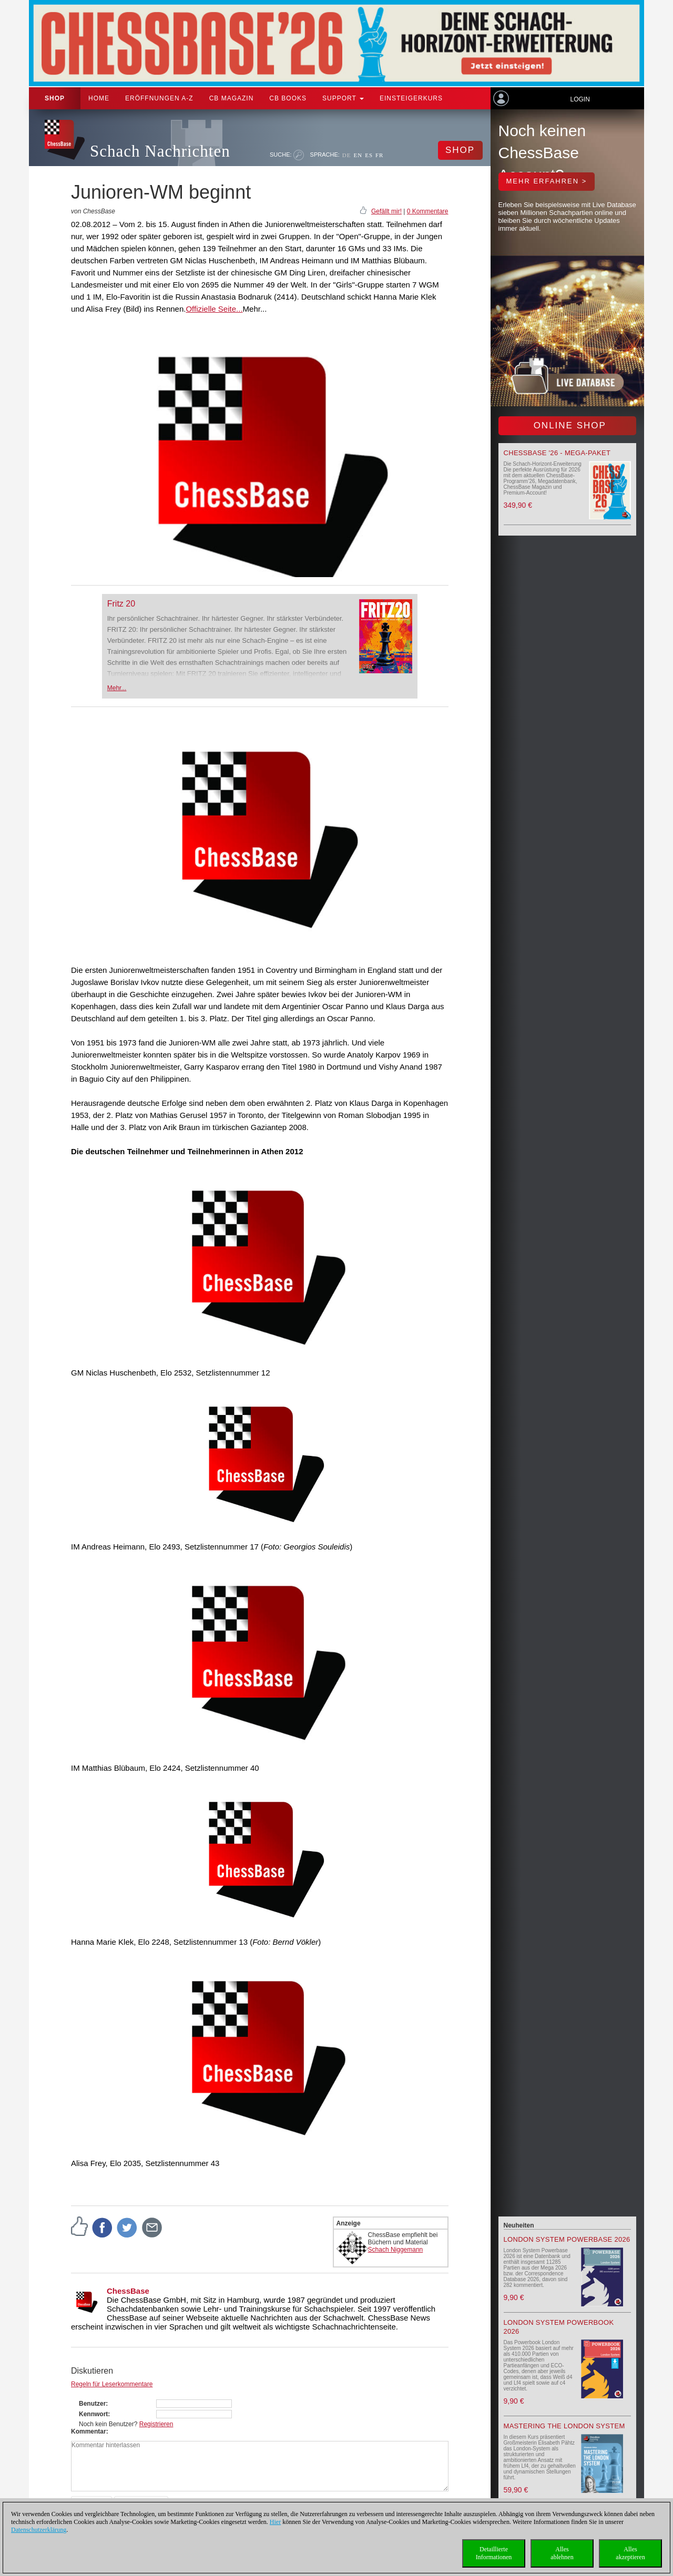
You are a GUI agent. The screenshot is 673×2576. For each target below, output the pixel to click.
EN (357, 155)
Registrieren (156, 2424)
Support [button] (343, 98)
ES (369, 155)
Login (579, 99)
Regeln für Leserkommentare (111, 2384)
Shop (55, 98)
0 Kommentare (427, 211)
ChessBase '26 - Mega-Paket (557, 453)
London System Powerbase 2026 (567, 2239)
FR (379, 155)
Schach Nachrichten (160, 151)
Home (98, 98)
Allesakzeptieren (630, 2553)
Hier (275, 2522)
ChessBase (128, 2290)
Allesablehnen (561, 2553)
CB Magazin (231, 98)
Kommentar (88, 2431)
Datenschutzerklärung (38, 2529)
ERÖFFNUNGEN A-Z (159, 98)
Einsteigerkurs (411, 98)
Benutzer (92, 2403)
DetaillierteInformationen (494, 2553)
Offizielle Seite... (214, 308)
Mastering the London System (564, 2426)
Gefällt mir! (386, 211)
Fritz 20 (121, 603)
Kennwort (93, 2414)
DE (346, 155)
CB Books (288, 98)
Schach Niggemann (395, 2249)
